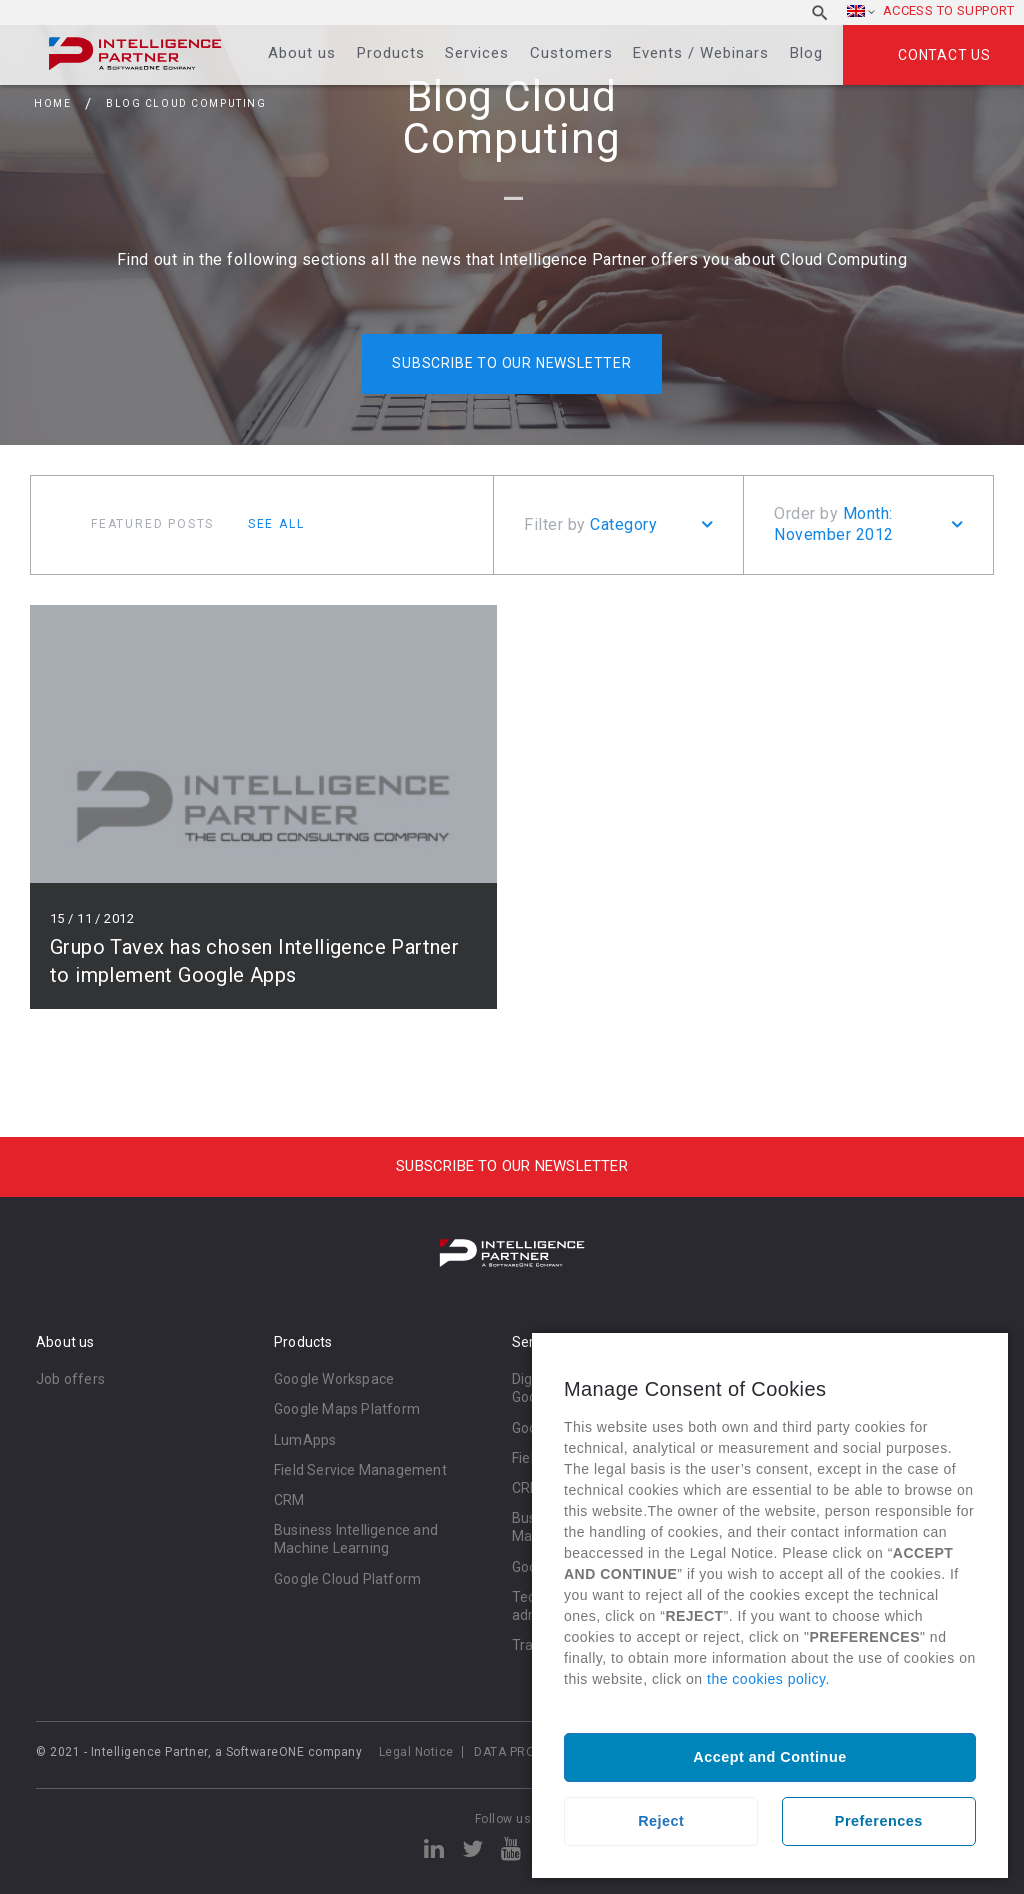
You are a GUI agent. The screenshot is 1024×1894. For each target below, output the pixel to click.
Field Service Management (360, 1470)
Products (391, 53)
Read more (263, 807)
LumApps (305, 1440)
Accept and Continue (769, 1757)
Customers (571, 53)
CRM (289, 1500)
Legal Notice (416, 1752)
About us (302, 53)
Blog (806, 53)
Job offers (70, 1379)
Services (477, 53)
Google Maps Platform (347, 1409)
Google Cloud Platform (347, 1579)
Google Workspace (334, 1379)
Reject (661, 1821)
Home (52, 103)
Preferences (879, 1821)
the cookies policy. (768, 1679)
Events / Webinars (701, 53)
